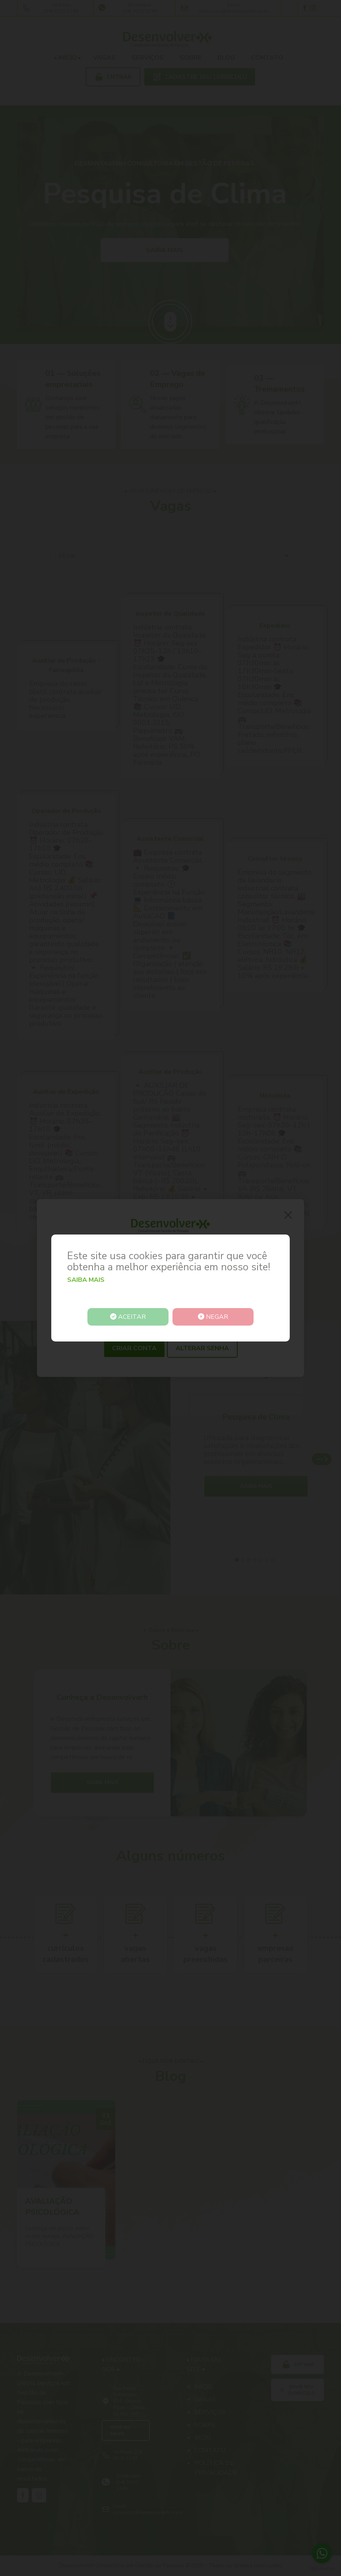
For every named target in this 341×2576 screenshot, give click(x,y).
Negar (212, 1316)
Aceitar (129, 1316)
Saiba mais (86, 1279)
